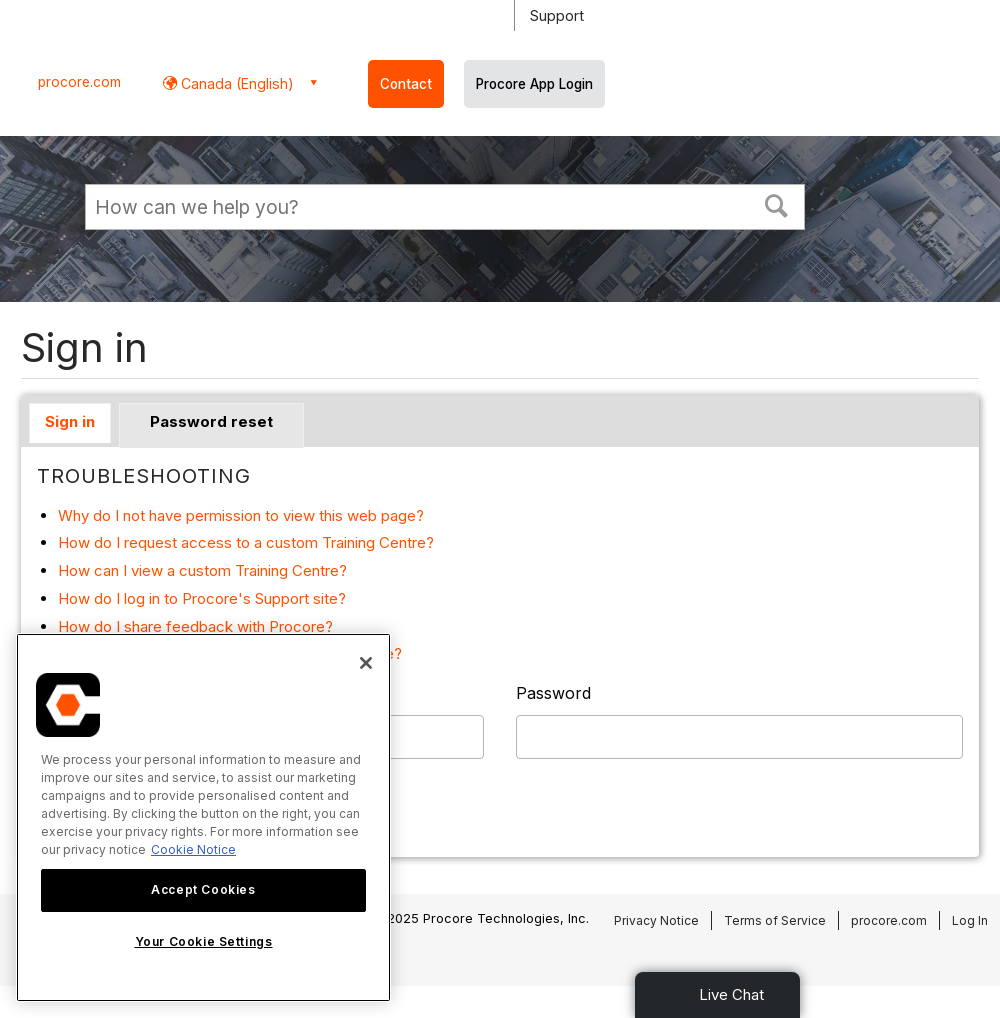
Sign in (70, 421)
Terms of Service (775, 920)
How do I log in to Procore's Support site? (202, 598)
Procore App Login (534, 84)
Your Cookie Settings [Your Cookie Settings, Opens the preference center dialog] (204, 941)
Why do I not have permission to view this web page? (241, 515)
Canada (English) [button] (235, 83)
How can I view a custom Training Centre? (202, 570)
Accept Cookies (203, 889)
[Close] (366, 663)
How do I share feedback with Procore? (195, 626)
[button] (777, 204)
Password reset (211, 421)
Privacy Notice (656, 920)
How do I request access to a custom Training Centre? (246, 542)
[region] (203, 817)
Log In (970, 920)
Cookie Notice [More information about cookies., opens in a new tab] (193, 849)
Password (553, 693)
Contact (406, 84)
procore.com (79, 82)
